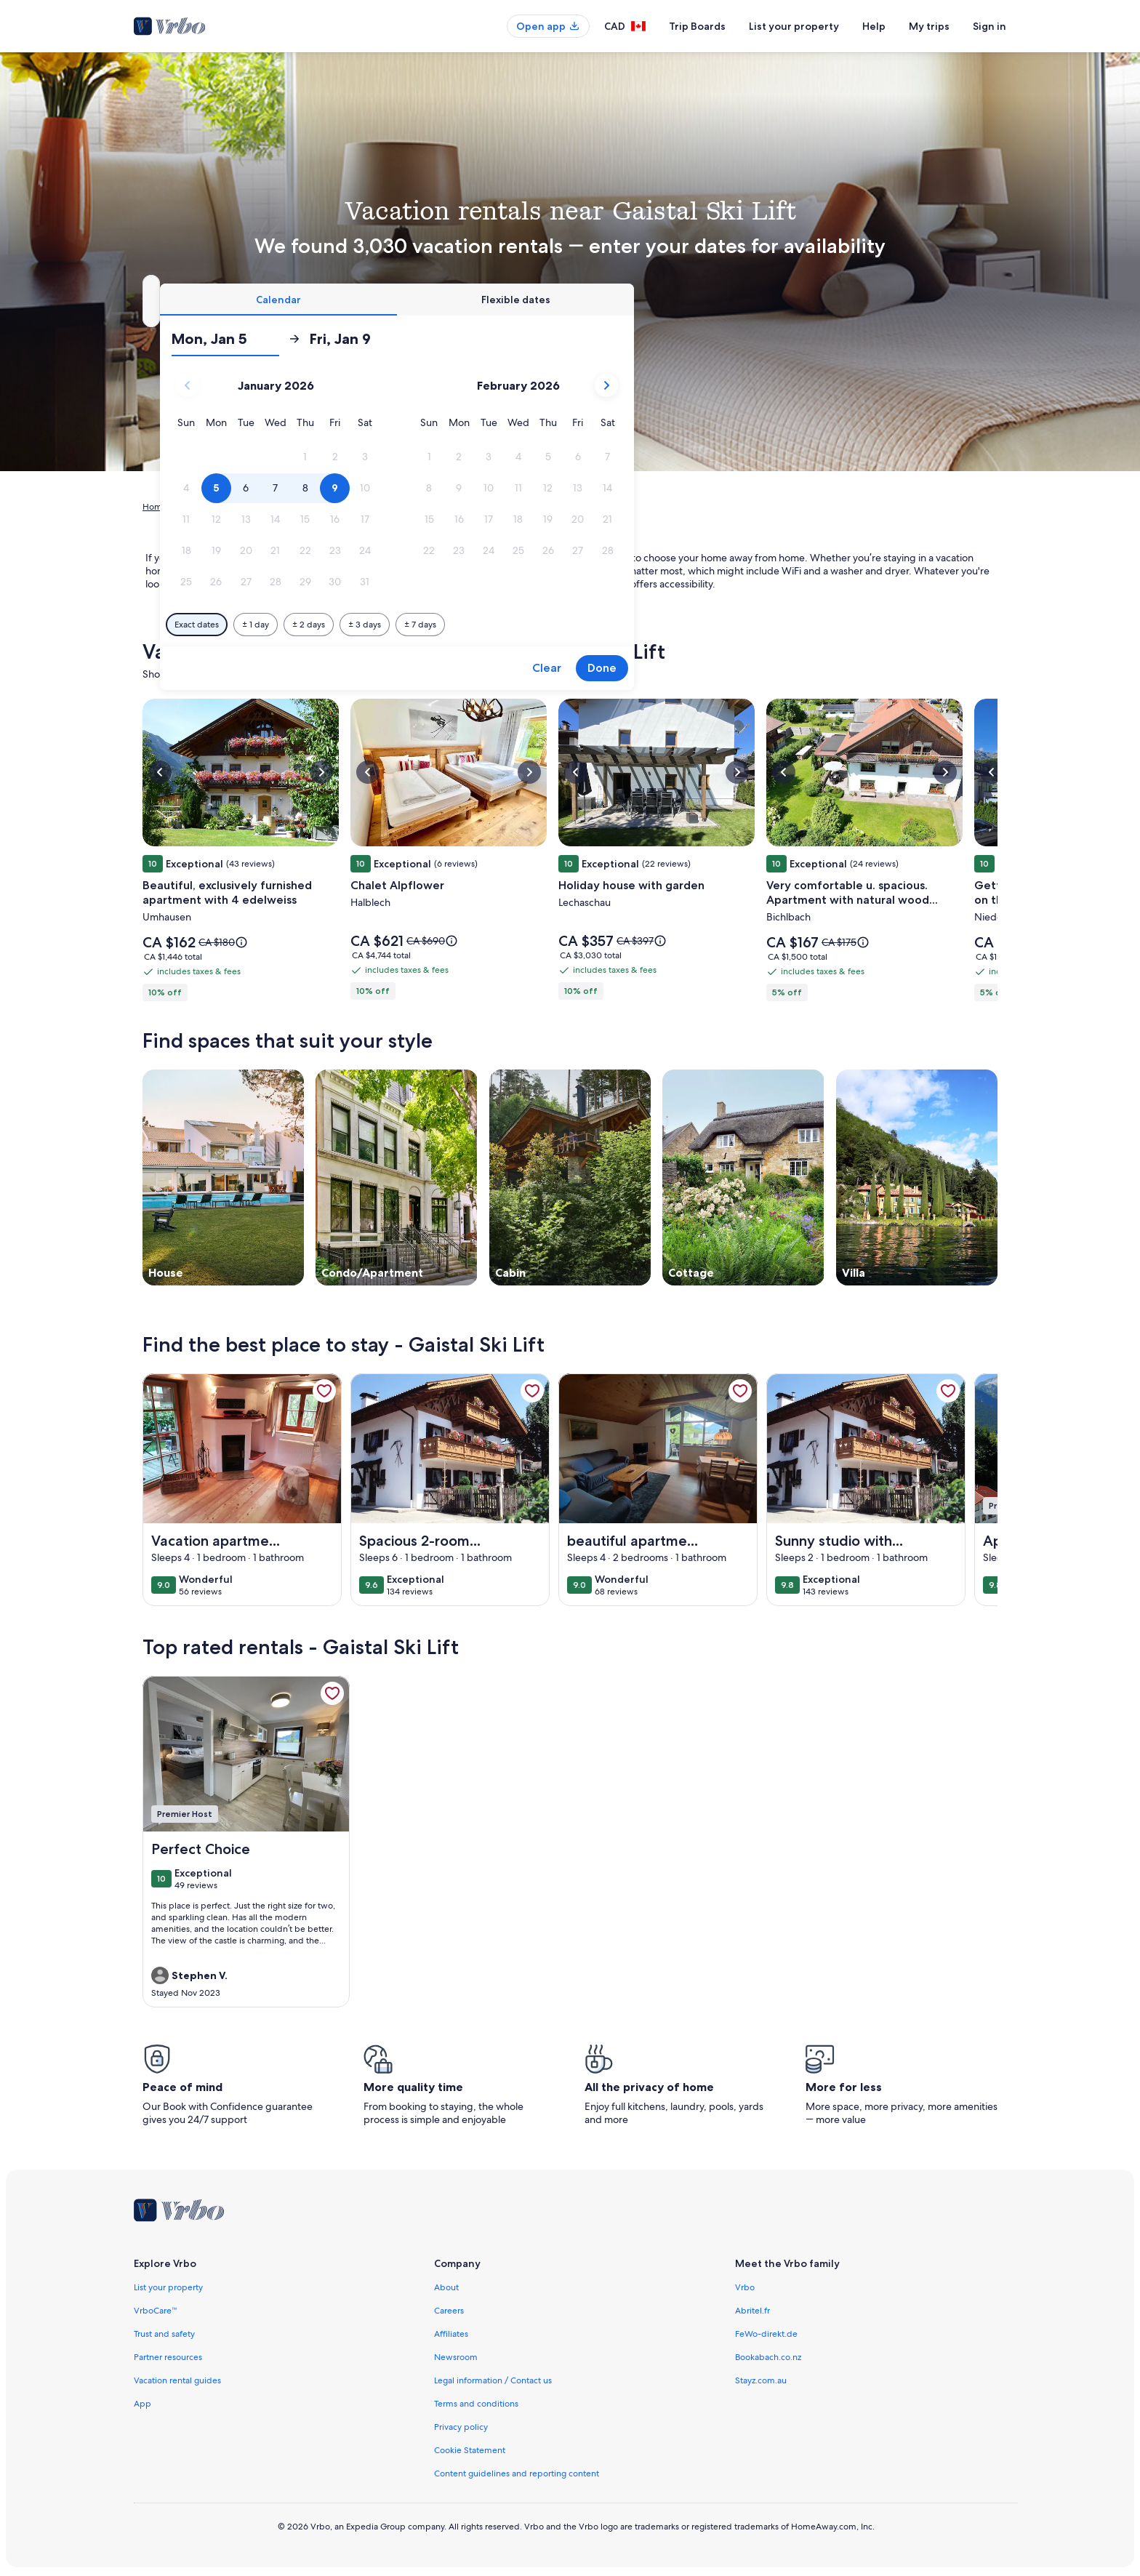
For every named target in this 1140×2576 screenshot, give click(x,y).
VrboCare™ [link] (155, 2310)
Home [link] (154, 507)
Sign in (989, 26)
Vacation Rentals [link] (212, 507)
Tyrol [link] (306, 507)
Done (852, 668)
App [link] (142, 2404)
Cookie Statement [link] (469, 2450)
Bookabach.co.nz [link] (768, 2357)
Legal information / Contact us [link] (493, 2380)
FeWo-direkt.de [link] (766, 2334)
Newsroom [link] (456, 2357)
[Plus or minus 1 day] (505, 624)
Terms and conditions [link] (476, 2404)
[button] (556, 457)
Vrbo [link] (745, 2287)
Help (874, 26)
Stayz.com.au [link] (761, 2380)
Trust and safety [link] (164, 2334)
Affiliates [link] (451, 2334)
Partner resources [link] (168, 2357)
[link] (324, 1391)
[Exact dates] (447, 624)
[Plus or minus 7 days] (670, 624)
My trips (929, 26)
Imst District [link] (352, 507)
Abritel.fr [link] (752, 2310)
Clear (796, 668)
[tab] (528, 300)
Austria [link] (270, 507)
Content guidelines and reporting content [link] (516, 2473)
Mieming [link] (406, 507)
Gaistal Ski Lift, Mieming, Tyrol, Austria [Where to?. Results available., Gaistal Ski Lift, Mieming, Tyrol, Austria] (284, 306)
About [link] (446, 2287)
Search (958, 301)
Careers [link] (449, 2310)
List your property (794, 26)
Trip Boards (697, 26)
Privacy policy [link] (461, 2427)
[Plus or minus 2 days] (559, 624)
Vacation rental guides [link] (177, 2380)
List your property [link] (168, 2287)
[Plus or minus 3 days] (615, 624)
